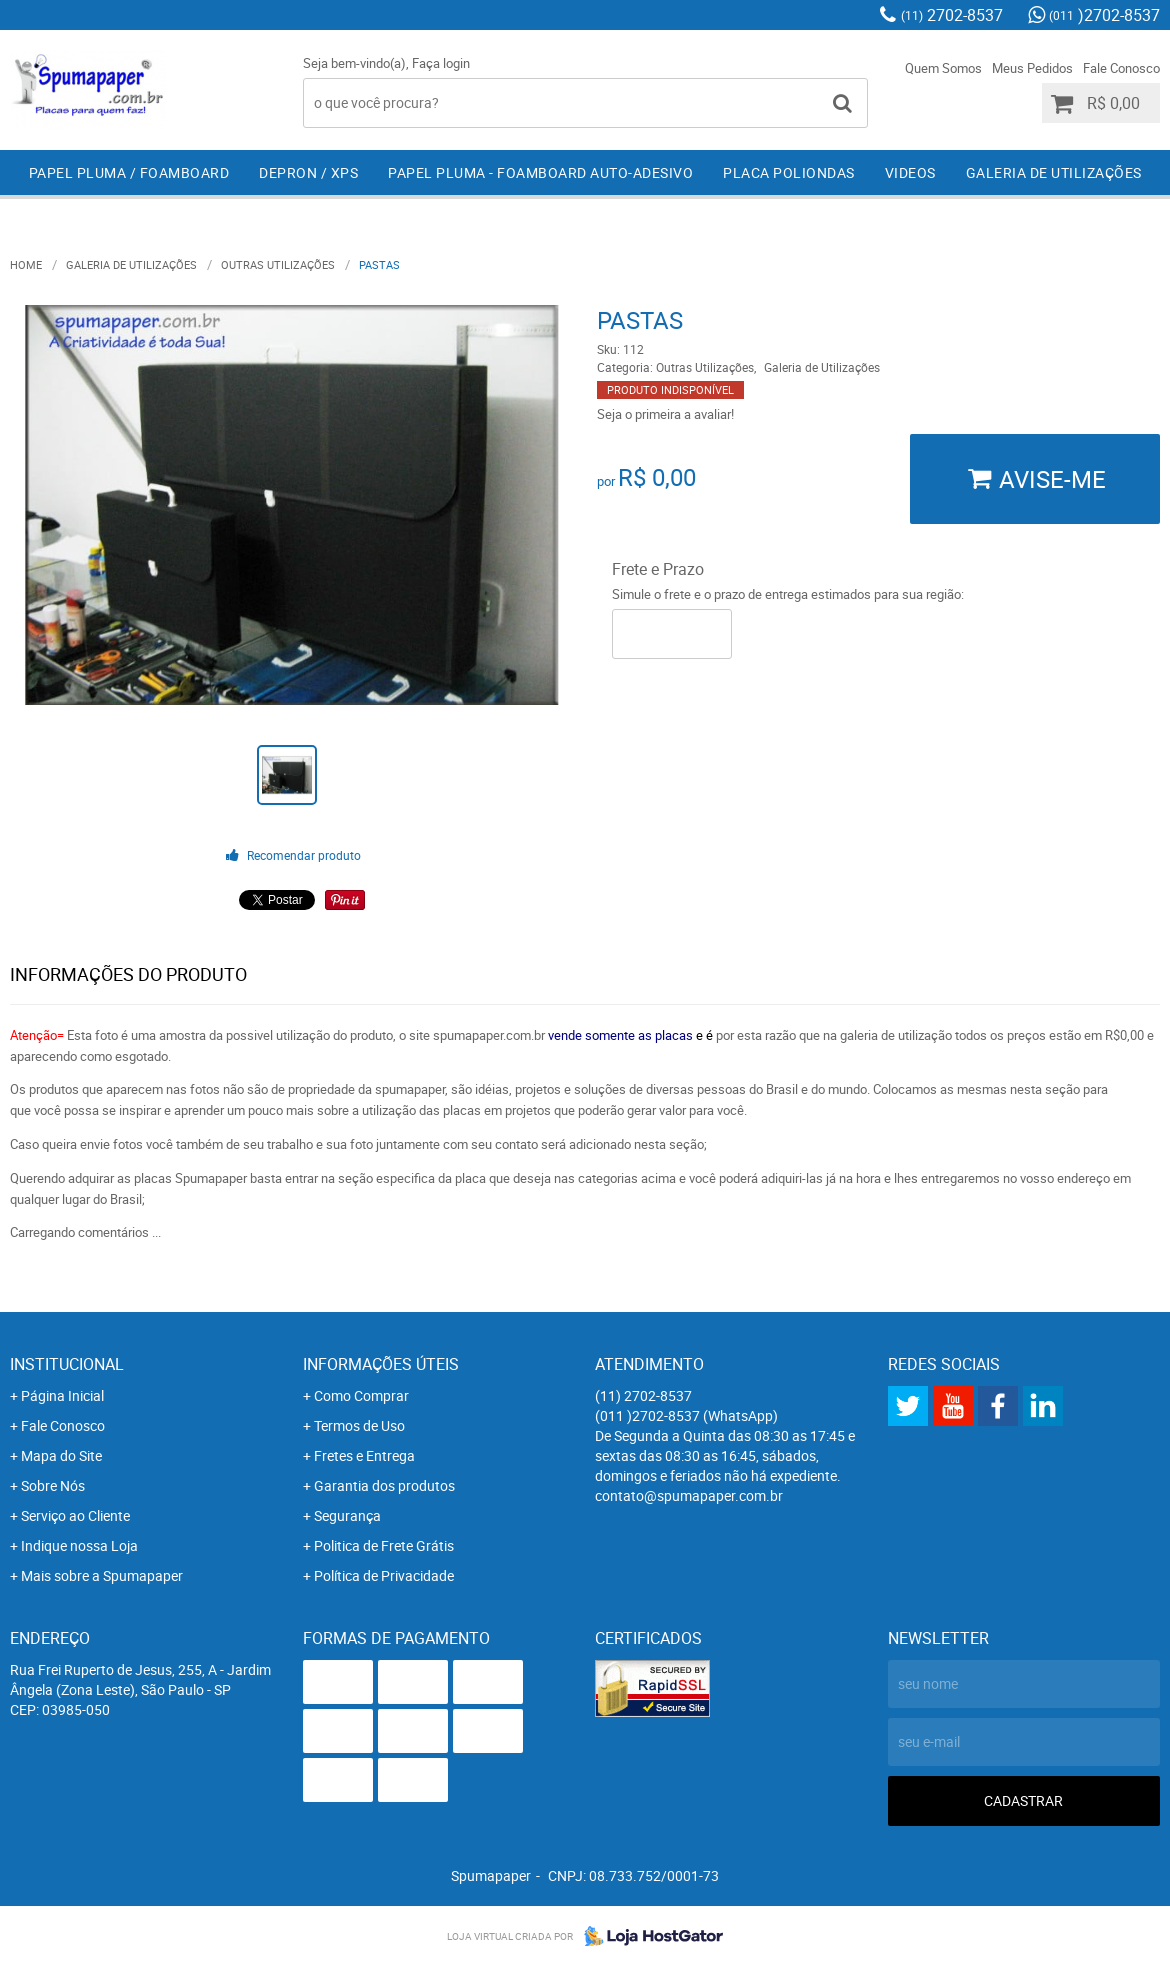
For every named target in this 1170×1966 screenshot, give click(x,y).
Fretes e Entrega (364, 1455)
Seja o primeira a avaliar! (665, 414)
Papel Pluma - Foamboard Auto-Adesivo (540, 172)
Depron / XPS (308, 172)
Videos (910, 172)
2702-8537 (952, 15)
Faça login (441, 63)
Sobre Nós (53, 1485)
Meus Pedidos (1032, 68)
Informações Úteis (381, 1364)
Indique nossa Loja (79, 1545)
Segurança (347, 1515)
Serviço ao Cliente (75, 1515)
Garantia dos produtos (384, 1485)
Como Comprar (361, 1395)
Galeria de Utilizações (1054, 172)
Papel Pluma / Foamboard (129, 172)
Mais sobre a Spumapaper (102, 1575)
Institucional (67, 1364)
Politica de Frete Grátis (384, 1545)
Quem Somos (943, 68)
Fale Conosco (1121, 68)
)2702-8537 (1104, 15)
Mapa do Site (61, 1455)
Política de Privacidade (384, 1575)
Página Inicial (62, 1395)
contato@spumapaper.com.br (689, 1495)
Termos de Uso (359, 1425)
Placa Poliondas (789, 172)
